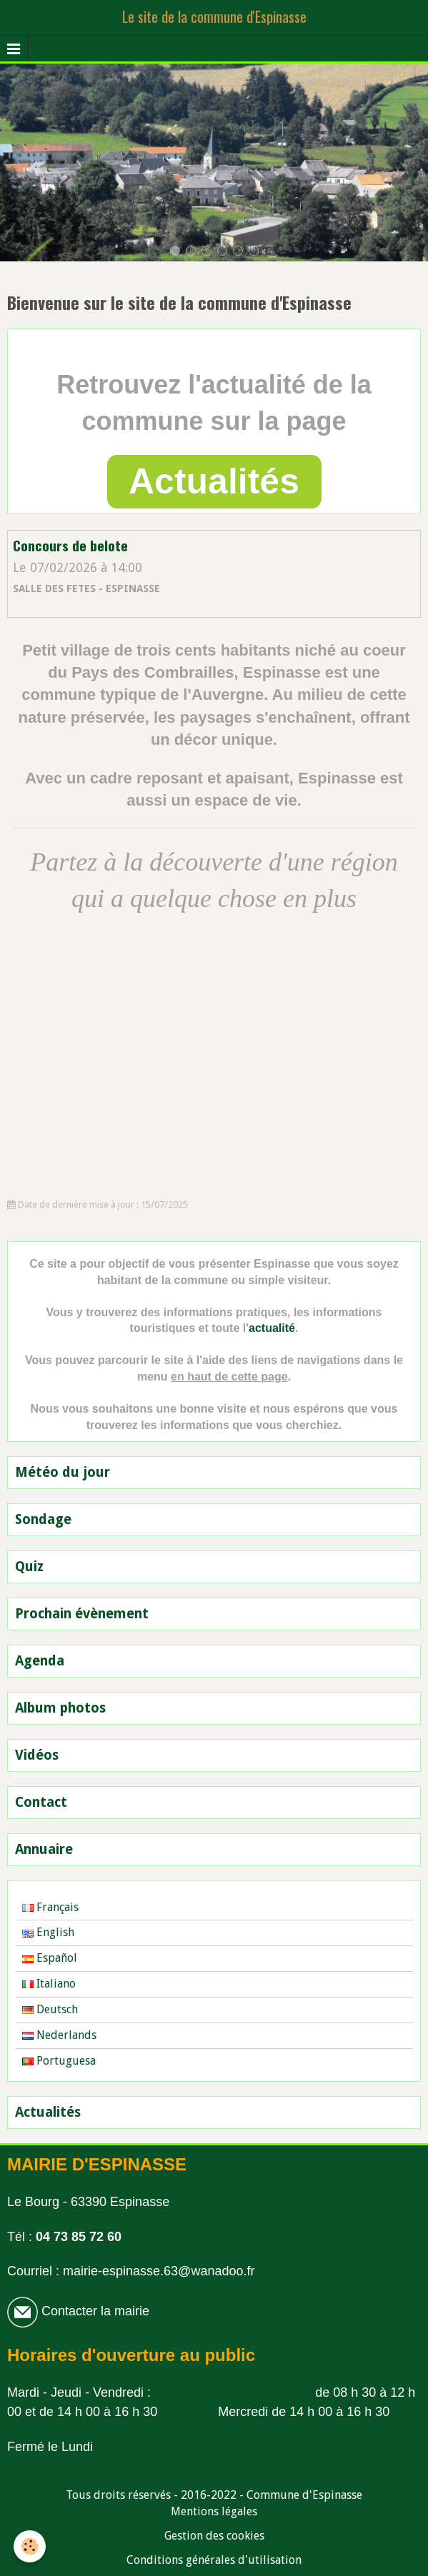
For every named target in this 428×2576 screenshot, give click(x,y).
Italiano (49, 1983)
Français (50, 1907)
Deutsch (50, 2009)
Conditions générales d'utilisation (214, 2560)
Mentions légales (214, 2511)
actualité (272, 1328)
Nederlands (59, 2035)
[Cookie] (30, 2546)
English (48, 1932)
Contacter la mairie (93, 2311)
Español (49, 1958)
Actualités (214, 481)
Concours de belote (70, 546)
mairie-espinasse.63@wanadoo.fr (158, 2271)
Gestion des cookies (214, 2535)
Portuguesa (59, 2061)
